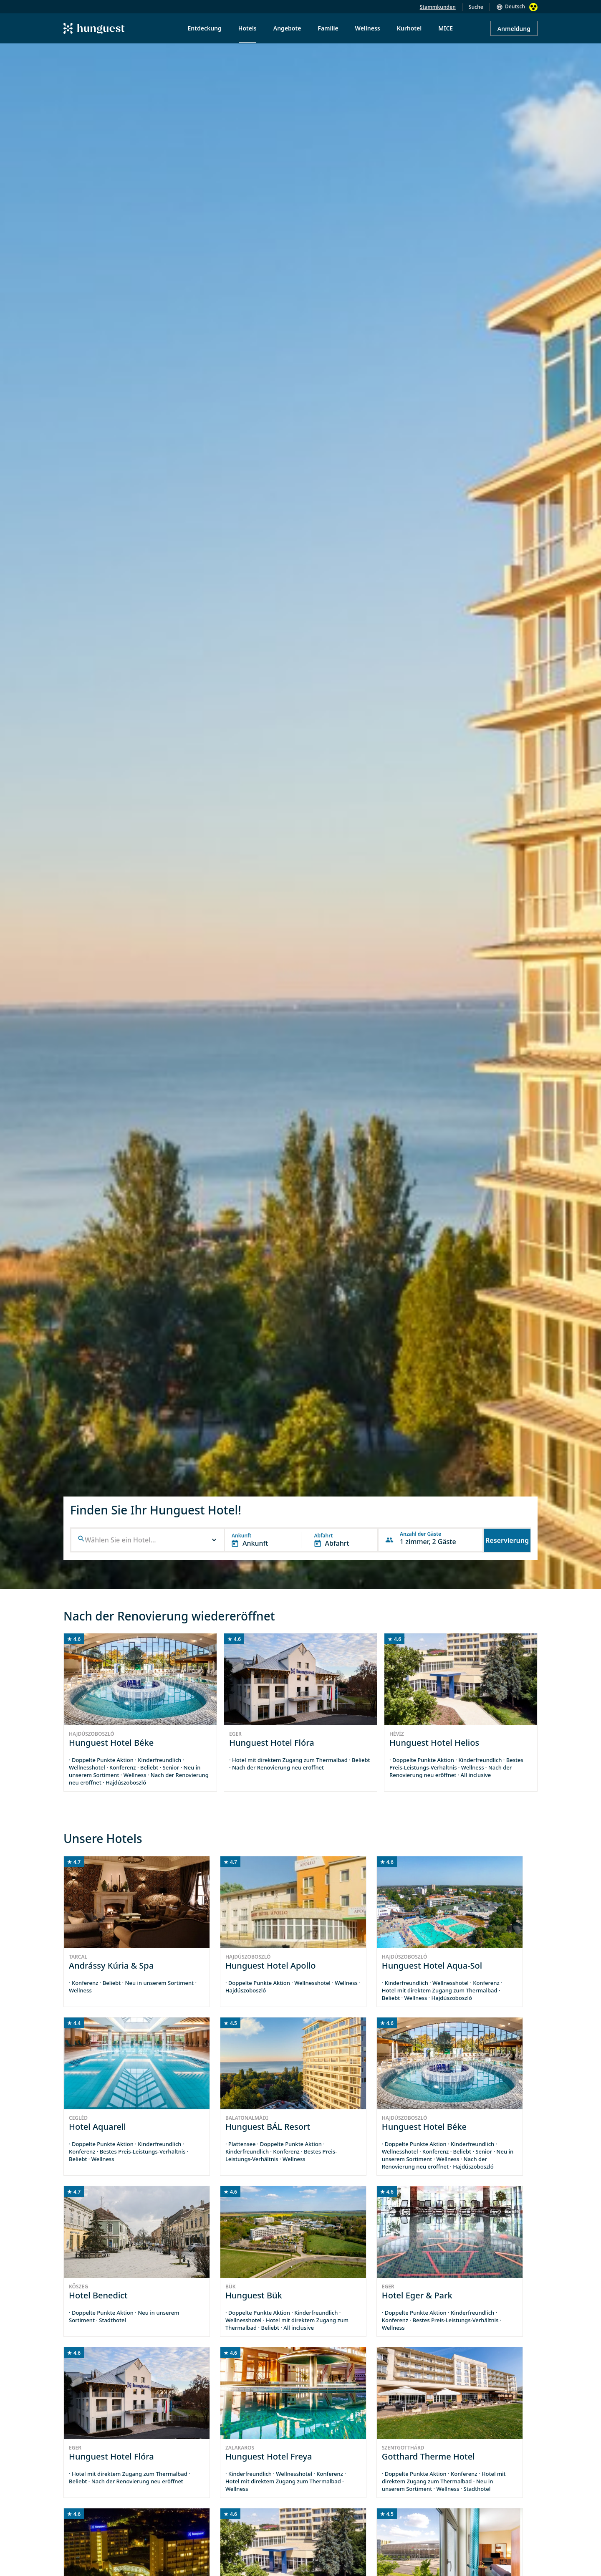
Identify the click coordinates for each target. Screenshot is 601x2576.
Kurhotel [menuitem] (409, 28)
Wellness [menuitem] (367, 28)
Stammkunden (438, 6)
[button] (147, 1540)
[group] (140, 1712)
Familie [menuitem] (328, 28)
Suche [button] (476, 6)
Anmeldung (513, 29)
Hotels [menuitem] (247, 28)
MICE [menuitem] (445, 28)
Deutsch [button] (515, 6)
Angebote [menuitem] (287, 28)
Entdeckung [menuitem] (205, 28)
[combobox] (148, 1540)
